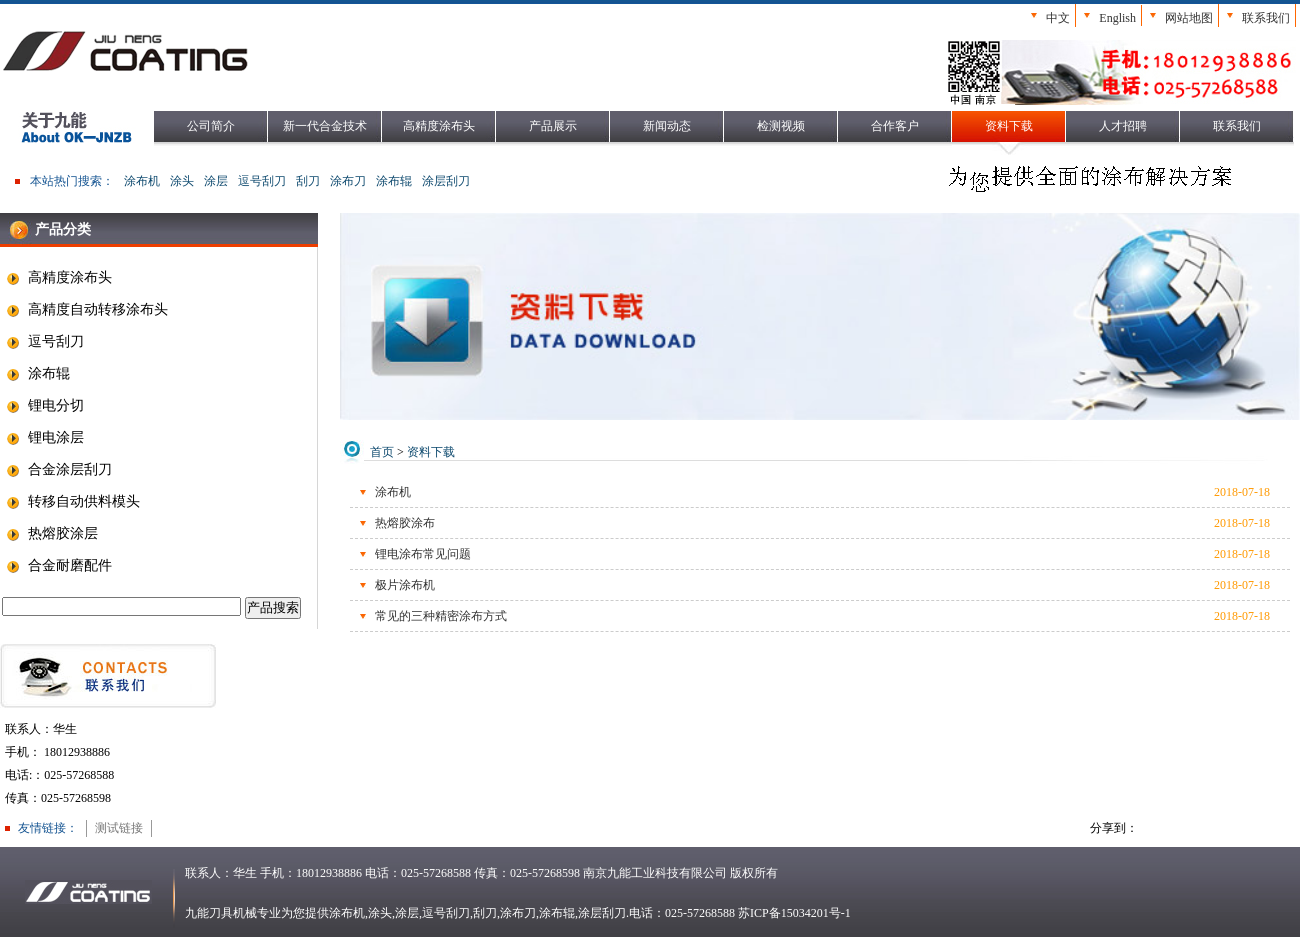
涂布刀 (348, 181)
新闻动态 (667, 126)
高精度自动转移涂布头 (86, 310)
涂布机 (142, 181)
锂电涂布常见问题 (423, 554)
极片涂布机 (405, 585)
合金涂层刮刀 (58, 470)
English (1117, 18)
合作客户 (895, 126)
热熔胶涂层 (51, 534)
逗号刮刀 (262, 181)
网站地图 (1189, 18)
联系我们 (1266, 18)
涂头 (182, 181)
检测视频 (781, 126)
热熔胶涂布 (405, 523)
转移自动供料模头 (72, 502)
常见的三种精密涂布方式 (441, 616)
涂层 (216, 181)
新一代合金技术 (325, 126)
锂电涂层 (44, 438)
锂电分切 (44, 406)
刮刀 (308, 181)
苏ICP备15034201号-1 (794, 913)
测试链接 (119, 828)
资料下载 (1009, 126)
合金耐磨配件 (58, 566)
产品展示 (553, 126)
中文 (1058, 18)
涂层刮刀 (446, 181)
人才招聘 (1123, 126)
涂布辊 (394, 181)
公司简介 (211, 126)
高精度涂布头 (439, 126)
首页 (382, 452)
